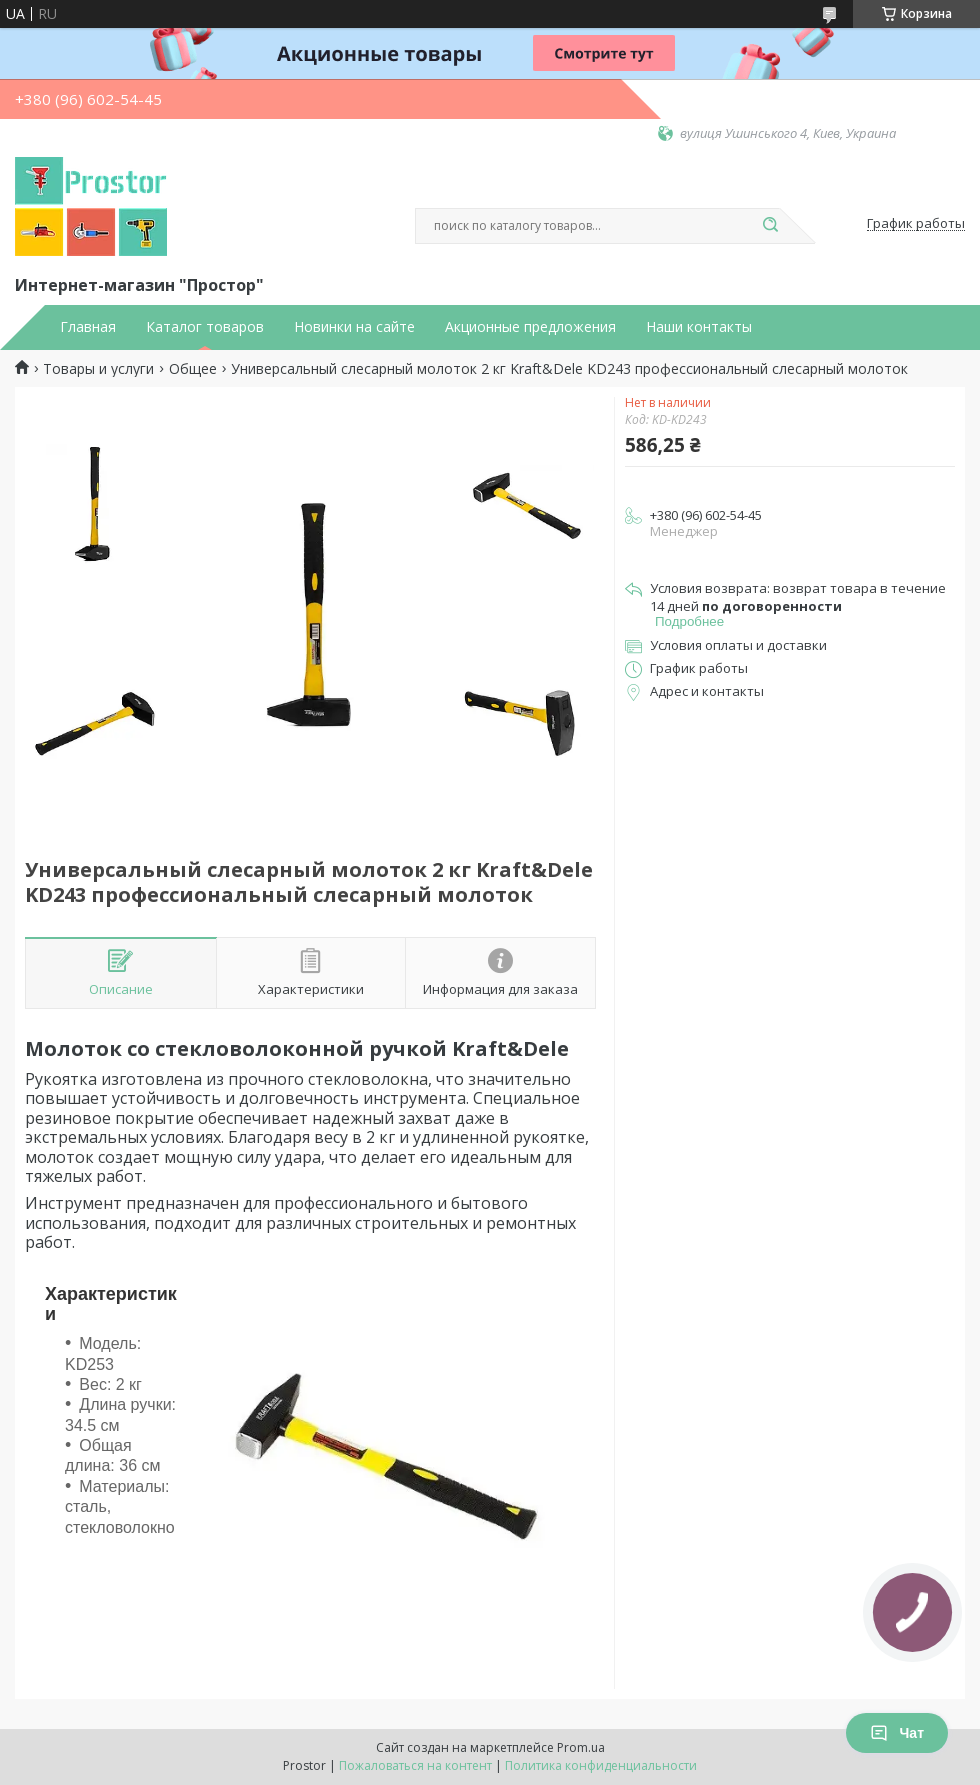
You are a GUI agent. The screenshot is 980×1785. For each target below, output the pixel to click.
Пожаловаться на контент (415, 1765)
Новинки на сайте (354, 327)
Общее (193, 369)
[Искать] (770, 226)
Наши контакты (699, 327)
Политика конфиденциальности (601, 1765)
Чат (897, 1733)
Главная (88, 327)
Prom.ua (581, 1747)
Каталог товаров (205, 327)
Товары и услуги (98, 369)
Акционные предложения (530, 327)
